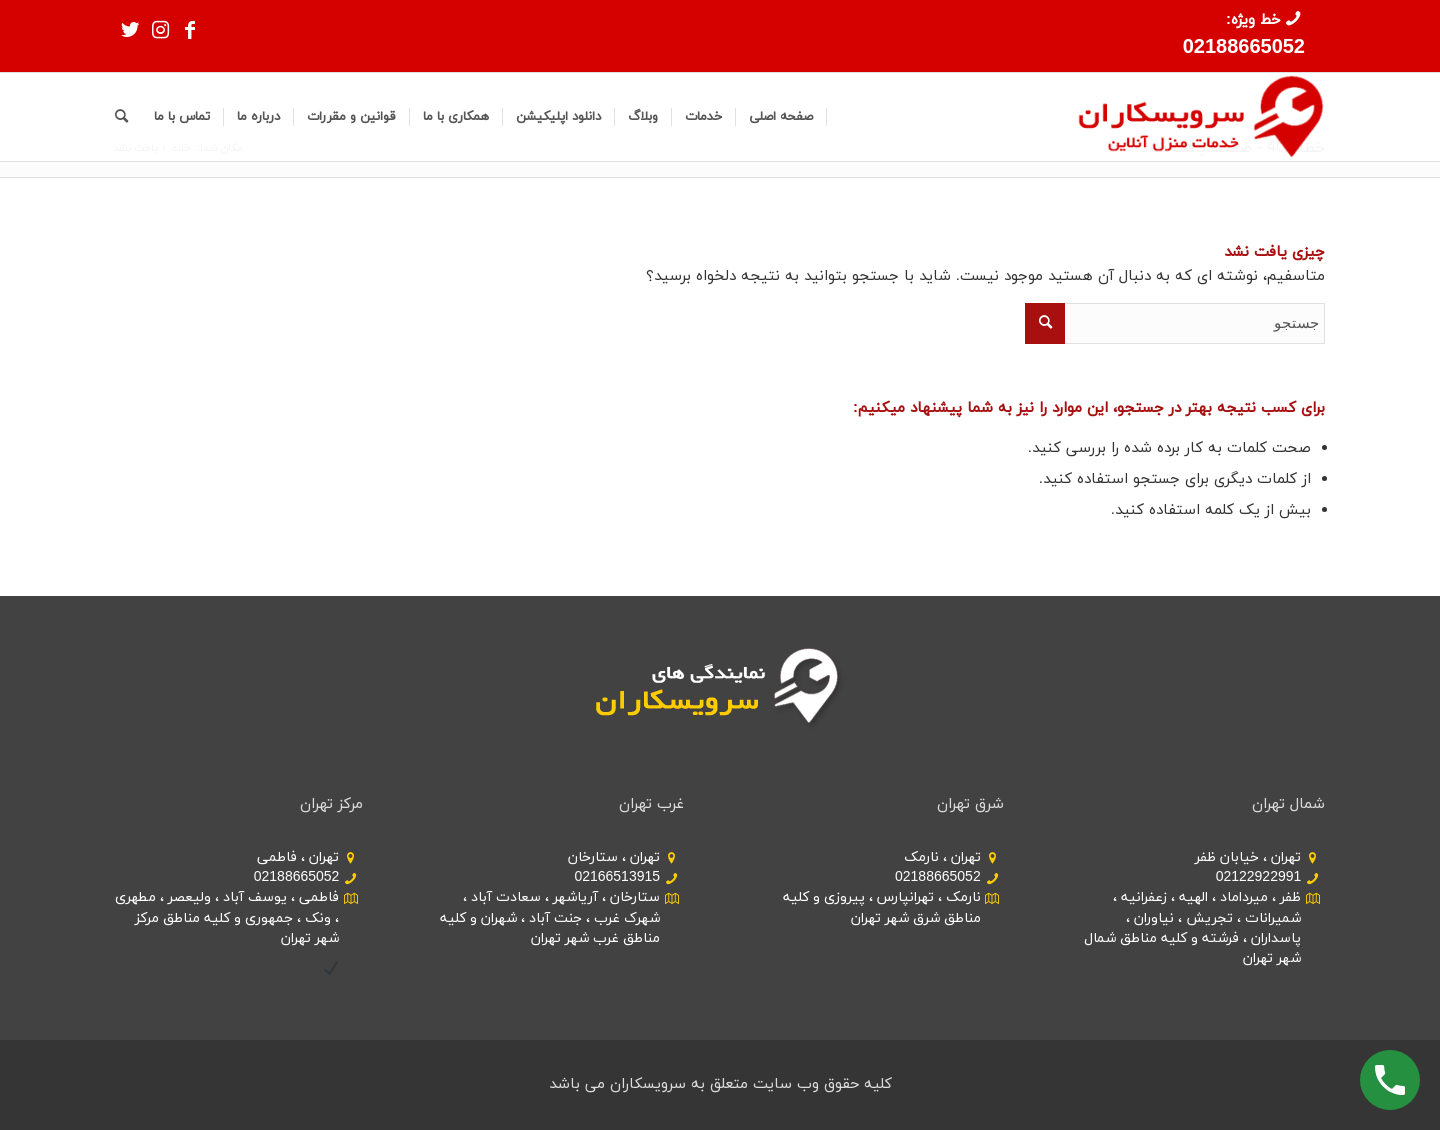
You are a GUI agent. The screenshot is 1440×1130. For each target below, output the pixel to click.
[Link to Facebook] (190, 30)
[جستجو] (121, 117)
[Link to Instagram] (160, 30)
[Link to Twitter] (130, 30)
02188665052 (1244, 48)
